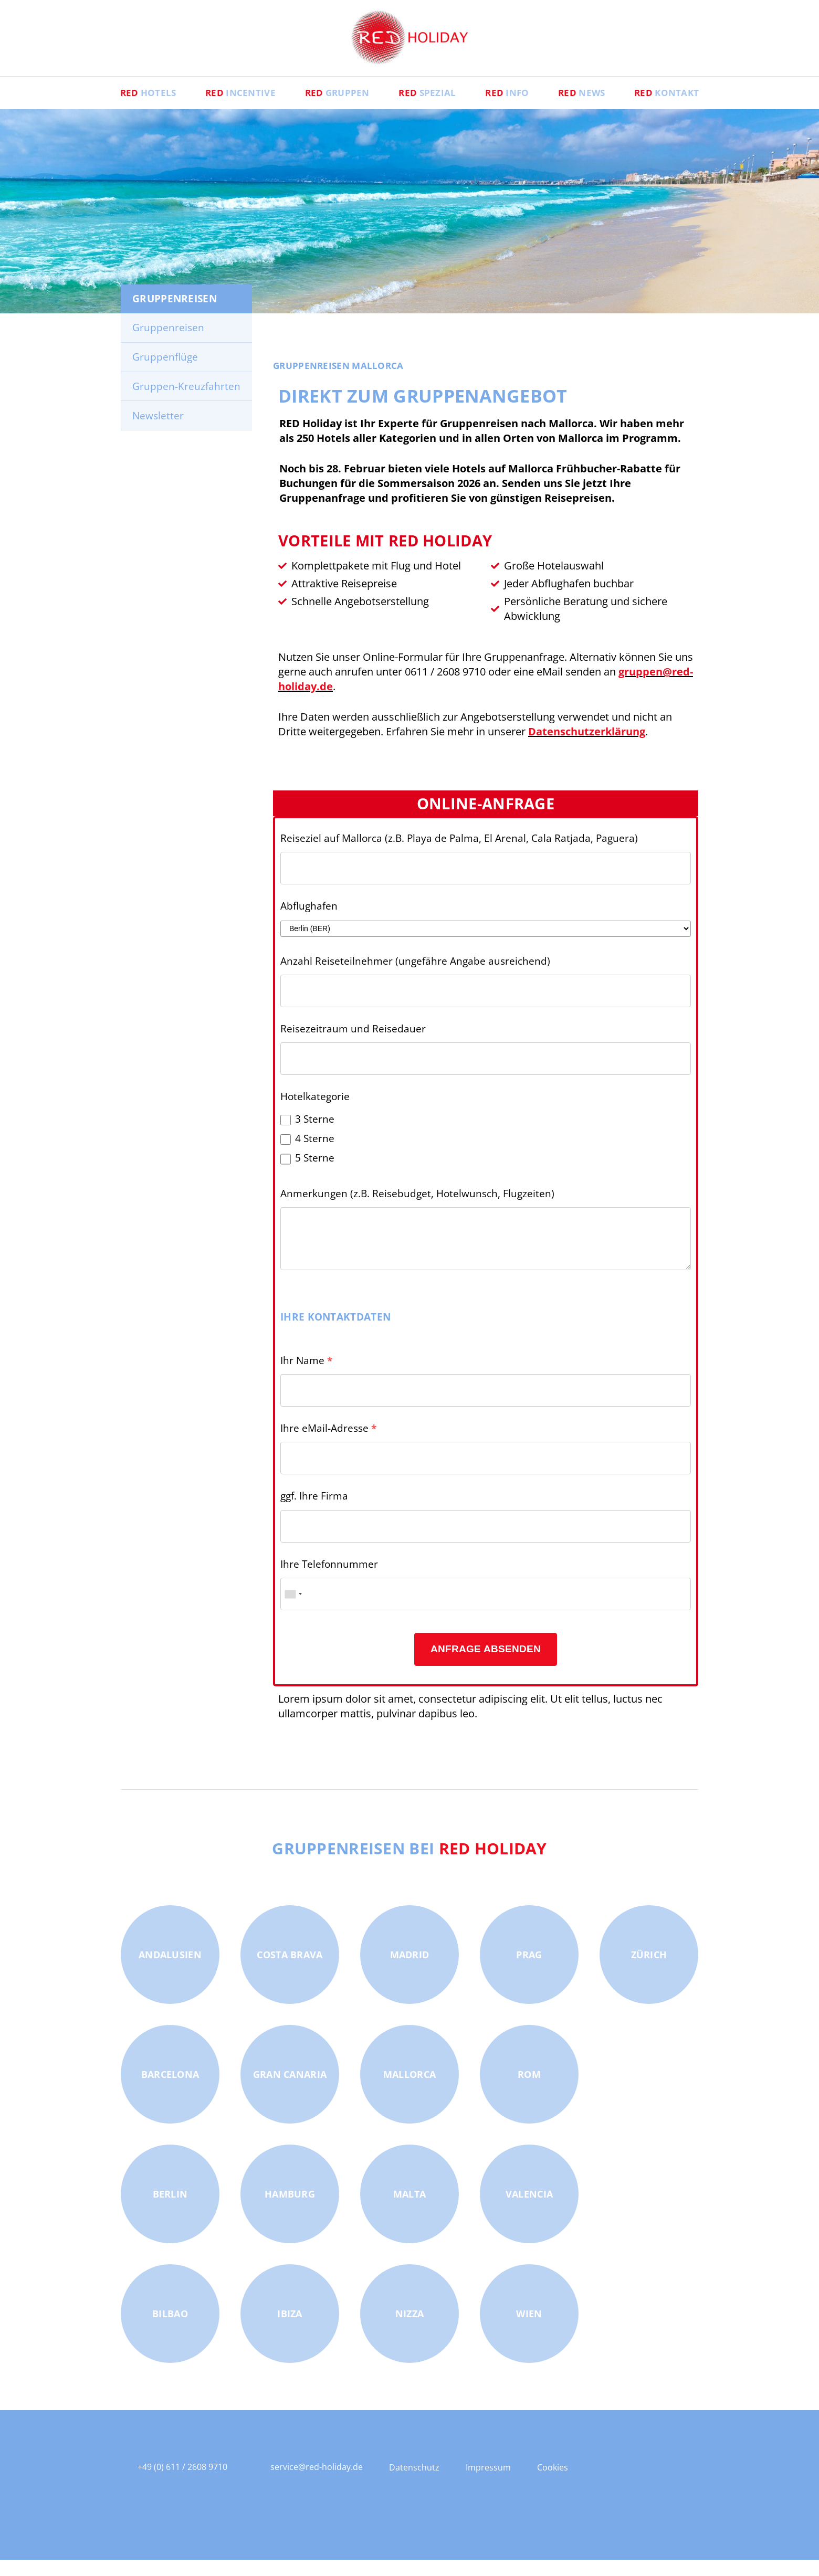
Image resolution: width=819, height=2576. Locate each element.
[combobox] (293, 1610)
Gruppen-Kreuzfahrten (186, 402)
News (599, 108)
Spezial (427, 108)
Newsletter (158, 431)
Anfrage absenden (485, 1665)
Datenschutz (414, 2483)
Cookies (552, 2483)
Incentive (222, 108)
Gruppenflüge (165, 372)
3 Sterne (314, 1135)
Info (516, 108)
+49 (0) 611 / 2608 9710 (182, 2482)
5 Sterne (314, 1174)
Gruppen (328, 108)
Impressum (488, 2483)
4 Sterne (314, 1155)
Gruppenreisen (168, 343)
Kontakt (693, 108)
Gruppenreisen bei (410, 1863)
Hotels (121, 108)
